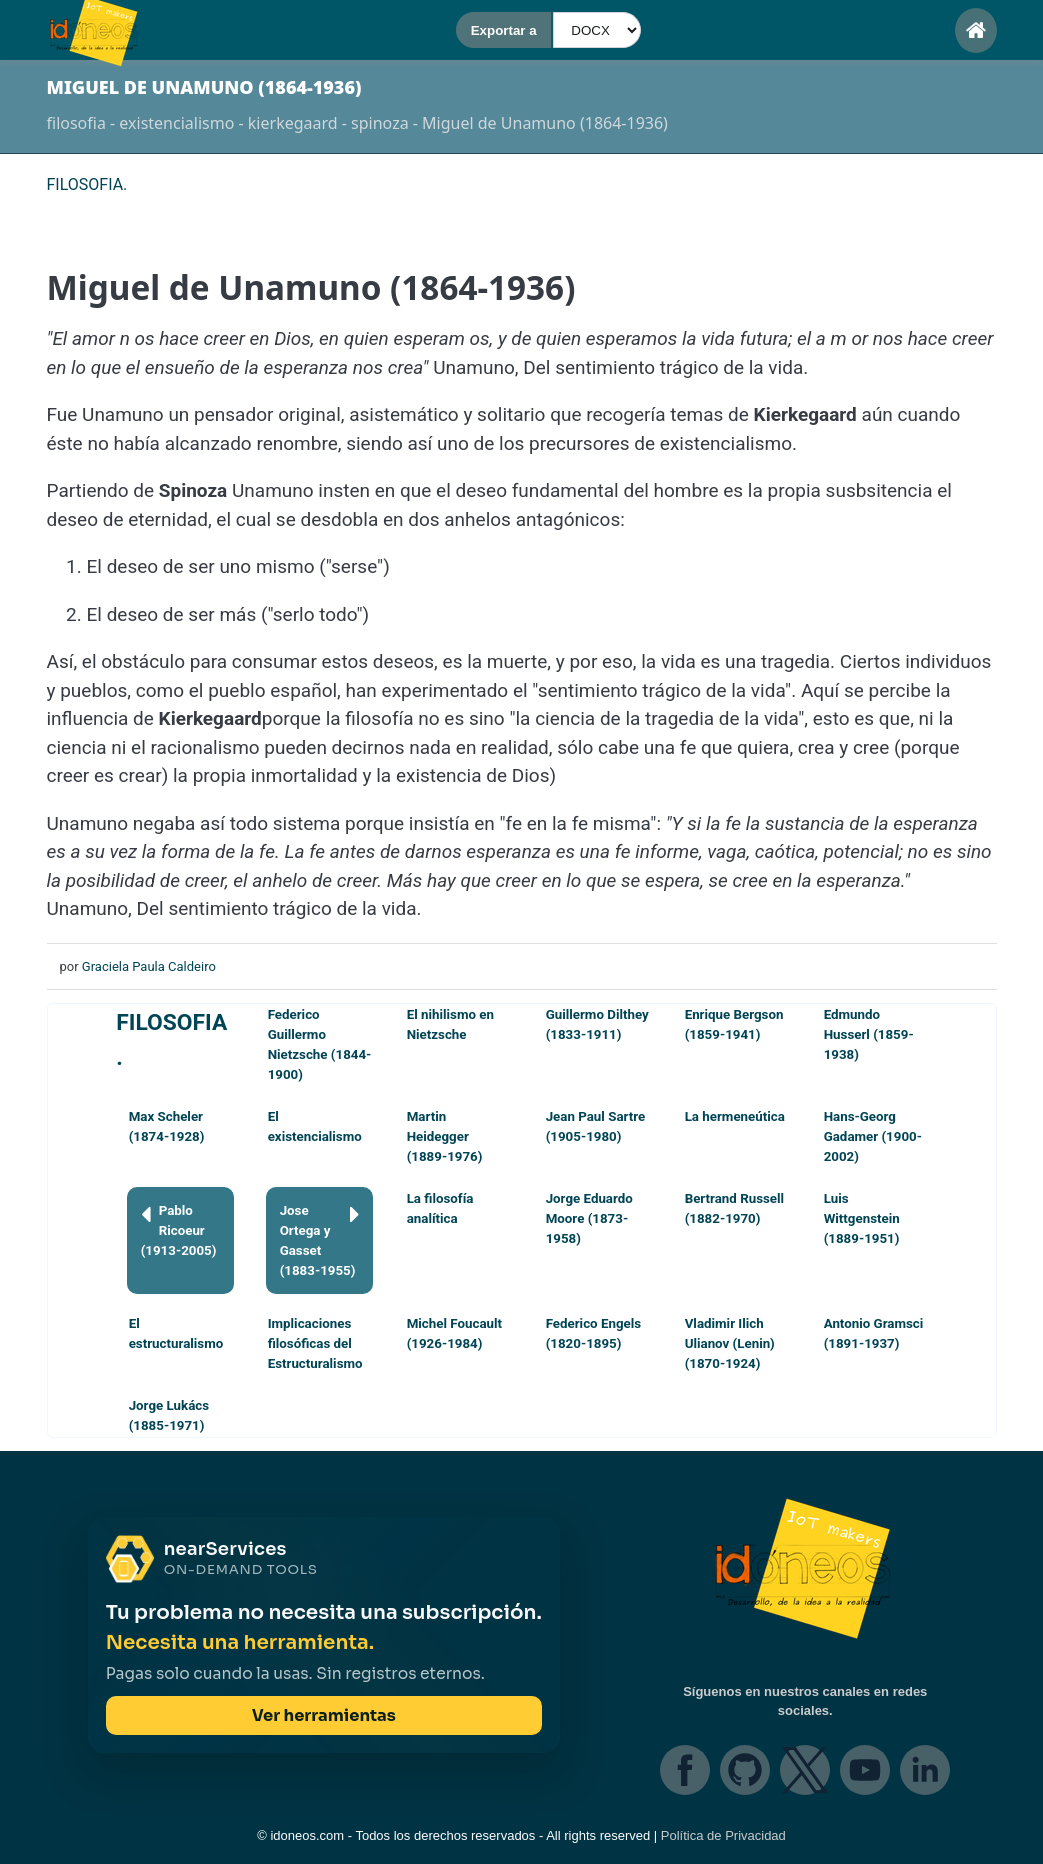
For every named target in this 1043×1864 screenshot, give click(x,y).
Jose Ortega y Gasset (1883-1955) (320, 1239)
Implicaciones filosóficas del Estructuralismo (315, 1343)
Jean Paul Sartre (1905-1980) (596, 1126)
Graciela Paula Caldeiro (149, 966)
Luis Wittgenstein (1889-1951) (862, 1218)
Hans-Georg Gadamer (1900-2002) (873, 1136)
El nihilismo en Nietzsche (450, 1024)
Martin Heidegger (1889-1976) (445, 1136)
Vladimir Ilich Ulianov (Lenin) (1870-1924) (730, 1343)
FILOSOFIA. (171, 1039)
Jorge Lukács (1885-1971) (169, 1415)
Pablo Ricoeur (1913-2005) (179, 1229)
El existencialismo (315, 1126)
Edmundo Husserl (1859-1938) (869, 1034)
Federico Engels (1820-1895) (593, 1333)
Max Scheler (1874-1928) (167, 1126)
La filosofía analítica (440, 1208)
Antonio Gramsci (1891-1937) (874, 1333)
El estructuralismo (176, 1333)
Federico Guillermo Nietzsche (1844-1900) (320, 1044)
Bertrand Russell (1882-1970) (734, 1208)
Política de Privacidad (723, 1835)
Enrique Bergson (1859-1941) (734, 1024)
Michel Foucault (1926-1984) (454, 1333)
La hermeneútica (735, 1116)
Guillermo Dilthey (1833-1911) (597, 1024)
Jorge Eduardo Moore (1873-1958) (589, 1218)
